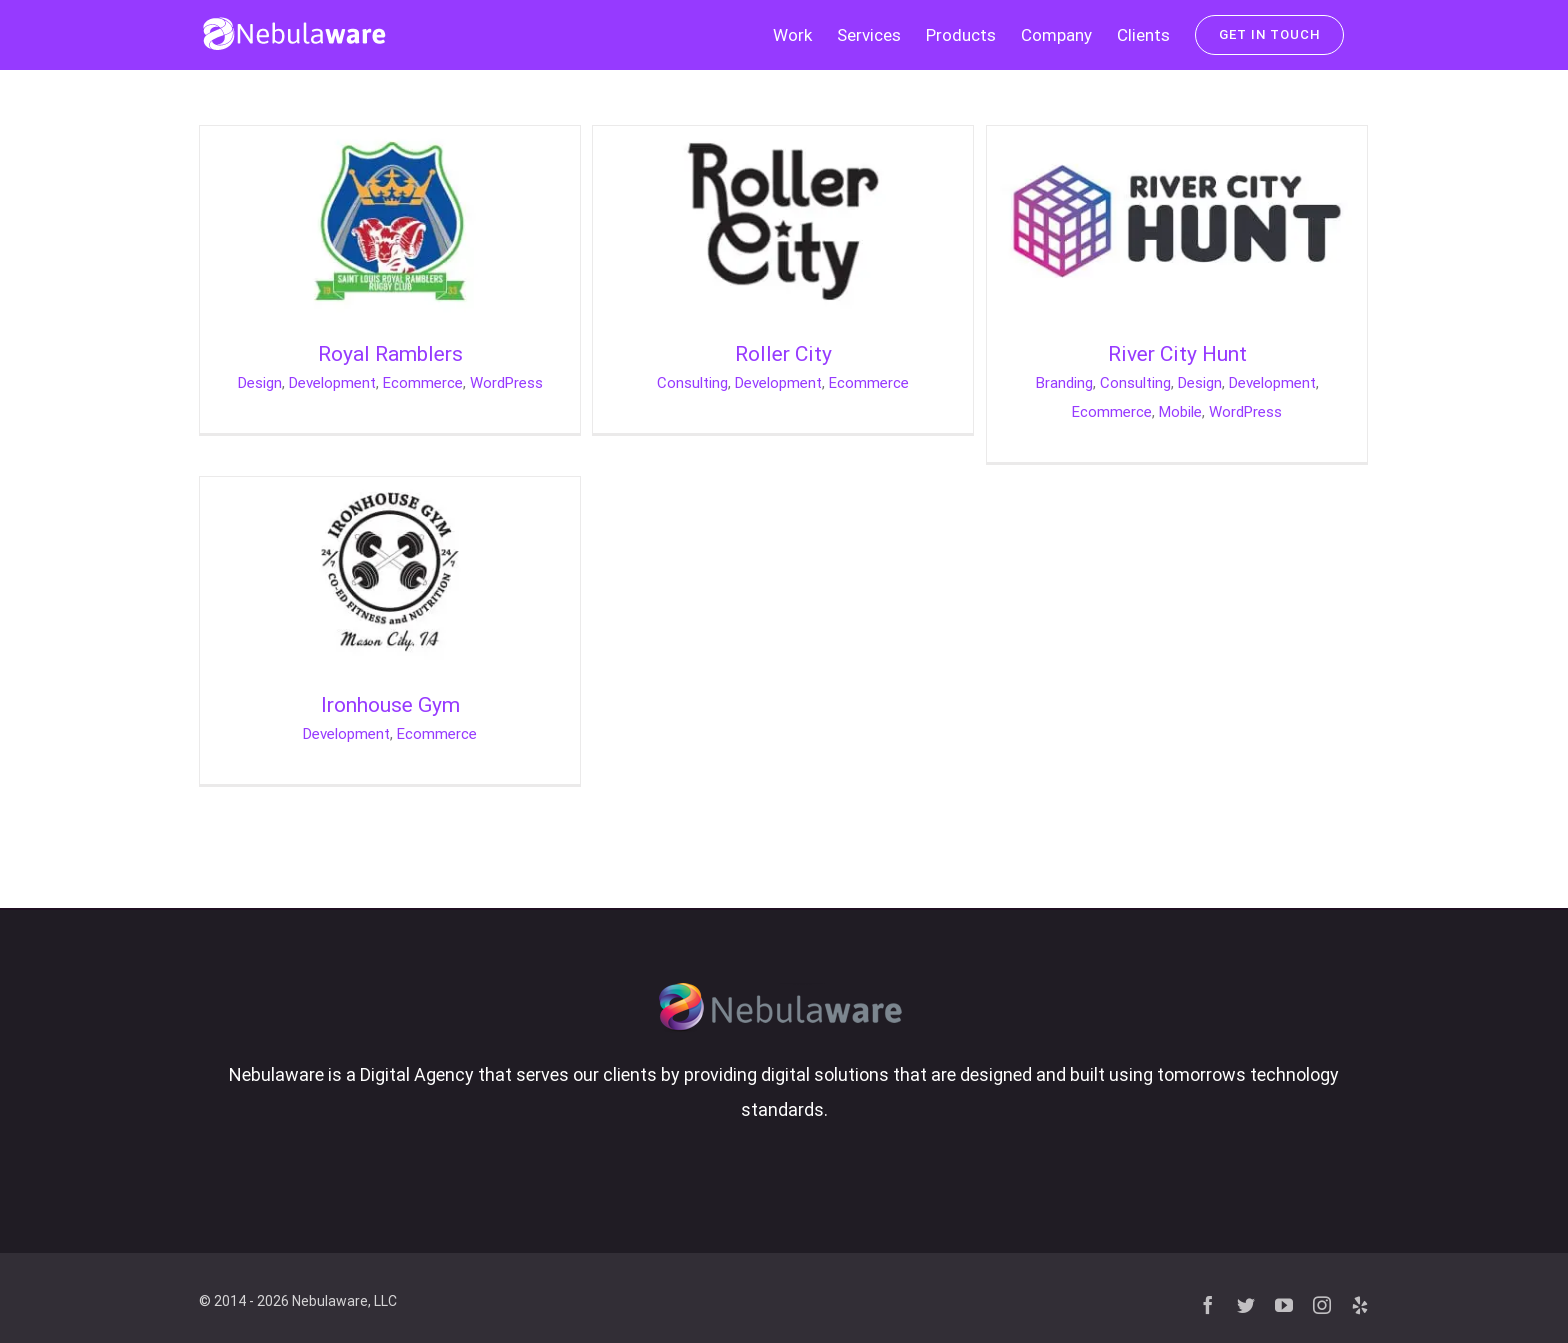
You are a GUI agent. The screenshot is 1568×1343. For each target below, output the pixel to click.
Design (260, 383)
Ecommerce (423, 383)
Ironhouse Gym (390, 705)
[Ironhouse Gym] (390, 493)
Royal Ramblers (390, 354)
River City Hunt (1177, 354)
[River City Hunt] (1177, 142)
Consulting (692, 383)
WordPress (506, 383)
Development (332, 383)
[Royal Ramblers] (390, 142)
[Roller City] (783, 142)
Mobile (1180, 412)
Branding (1064, 383)
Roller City (783, 354)
